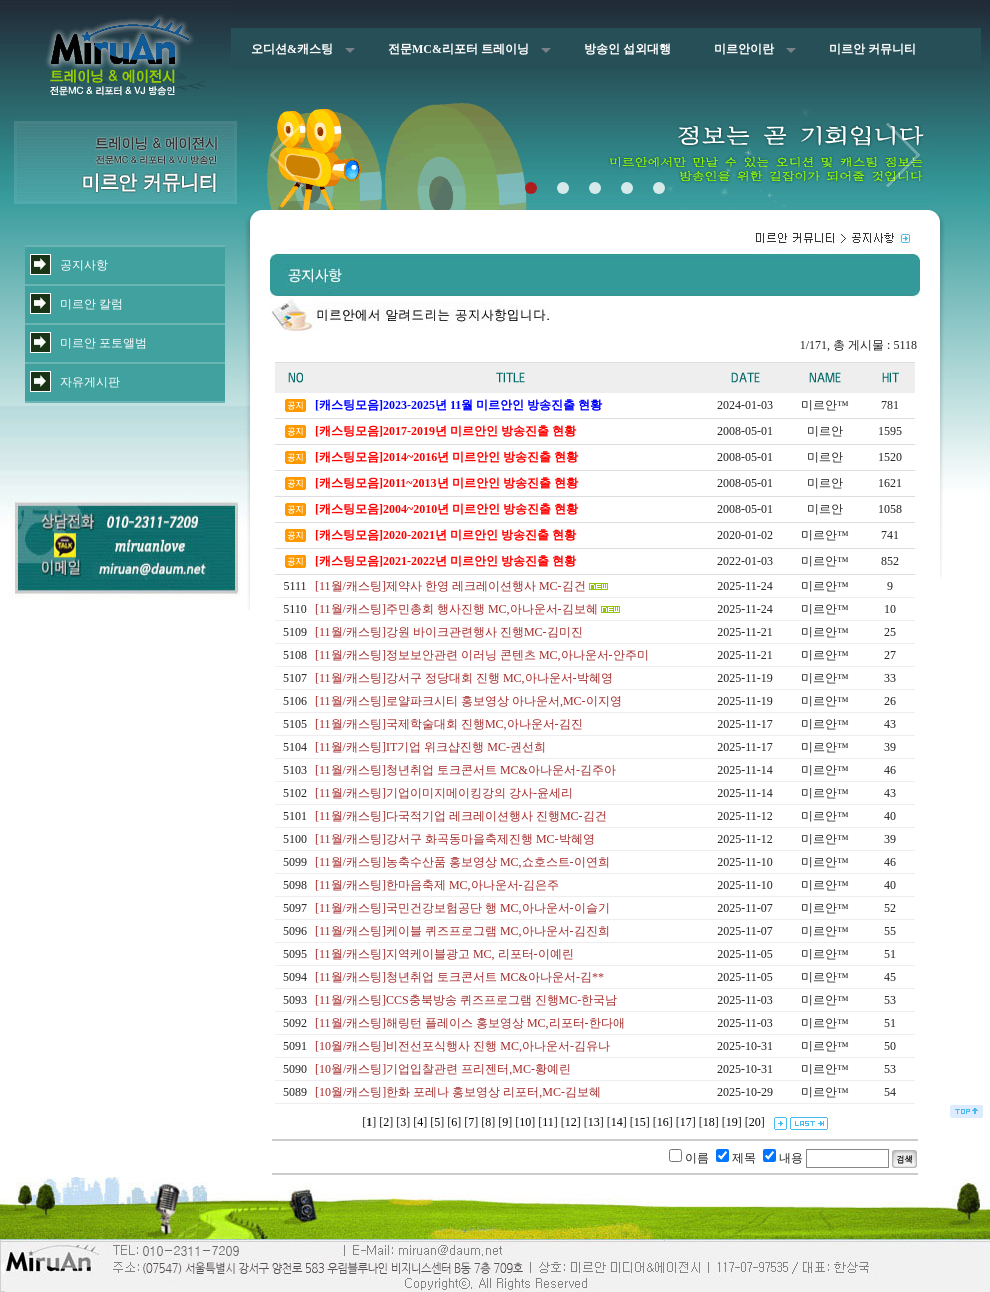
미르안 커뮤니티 (872, 49)
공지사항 (84, 265)
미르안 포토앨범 (103, 343)
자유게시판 (90, 382)
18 (709, 1122)
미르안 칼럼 (91, 304)
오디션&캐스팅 (292, 49)
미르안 (825, 431)
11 (548, 1122)
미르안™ (825, 405)
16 (663, 1122)
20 (755, 1122)
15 (640, 1122)
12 (571, 1122)
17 (686, 1122)
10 (525, 1122)
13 (594, 1122)
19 (732, 1122)
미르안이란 (744, 49)
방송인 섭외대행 (627, 49)
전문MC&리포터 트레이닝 (458, 49)
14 (617, 1122)
